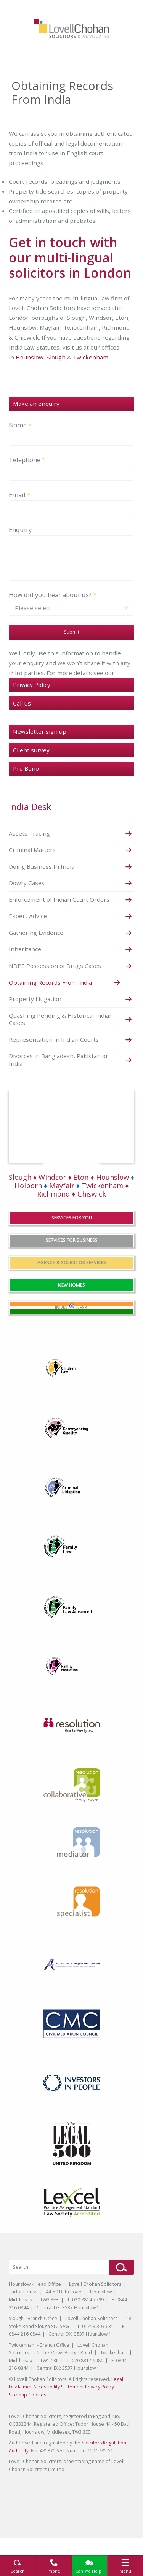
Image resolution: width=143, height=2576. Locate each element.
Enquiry (20, 529)
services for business (72, 1240)
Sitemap (18, 2395)
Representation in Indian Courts (54, 1039)
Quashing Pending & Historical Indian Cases (61, 1019)
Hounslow (29, 357)
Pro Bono (26, 768)
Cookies (37, 2395)
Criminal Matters (32, 849)
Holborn (28, 1185)
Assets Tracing (29, 833)
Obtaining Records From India (50, 982)
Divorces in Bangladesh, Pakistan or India (58, 1059)
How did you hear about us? (50, 594)
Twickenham (90, 357)
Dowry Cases (27, 883)
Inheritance (25, 949)
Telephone (24, 459)
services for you (71, 1217)
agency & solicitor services (71, 1262)
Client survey (31, 750)
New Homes (71, 1285)
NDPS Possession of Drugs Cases (55, 965)
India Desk (30, 807)
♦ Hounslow (109, 1177)
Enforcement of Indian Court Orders (59, 899)
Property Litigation (35, 999)
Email (17, 494)
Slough (56, 357)
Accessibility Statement (58, 2387)
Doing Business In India (41, 866)
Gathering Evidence (36, 932)
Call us (22, 703)
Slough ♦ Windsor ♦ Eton (49, 1177)
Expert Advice (28, 916)
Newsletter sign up (39, 731)
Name (18, 425)
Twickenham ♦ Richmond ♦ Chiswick (83, 1189)
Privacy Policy (31, 684)
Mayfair (59, 1185)
